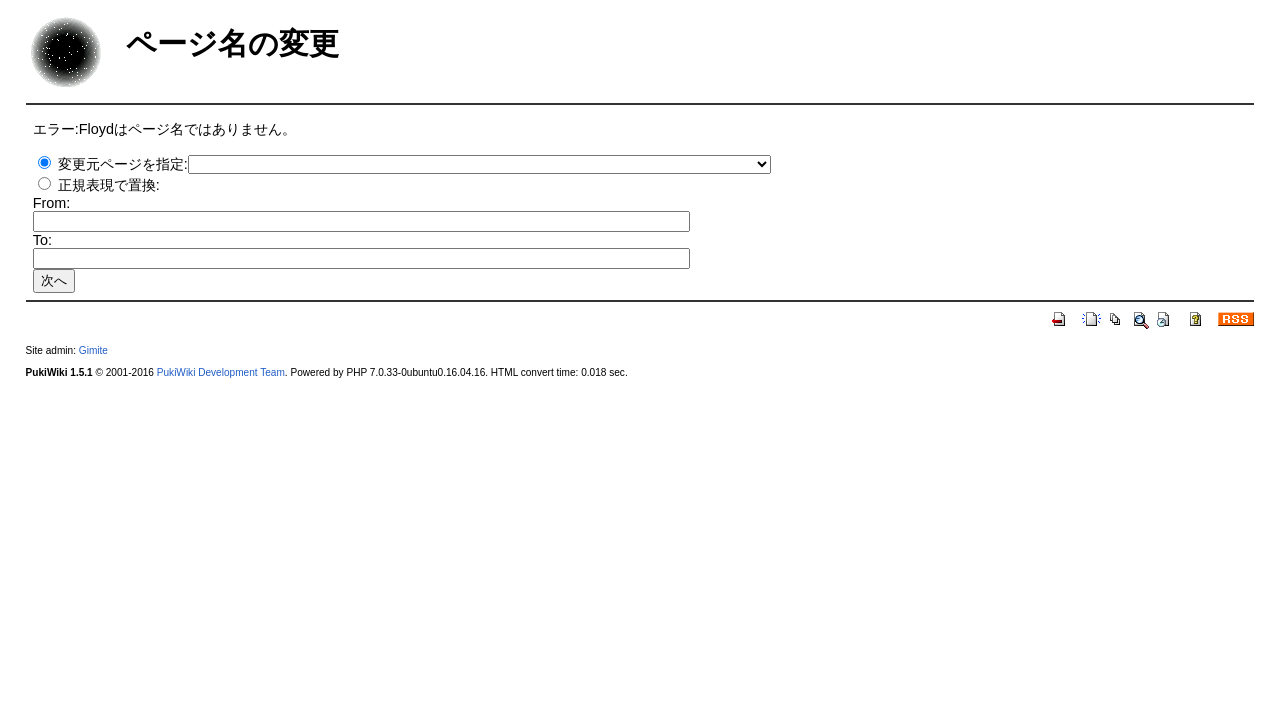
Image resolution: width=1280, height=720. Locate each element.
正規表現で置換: (109, 185)
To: (42, 240)
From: (52, 203)
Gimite (93, 350)
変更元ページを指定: (123, 164)
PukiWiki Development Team (221, 372)
